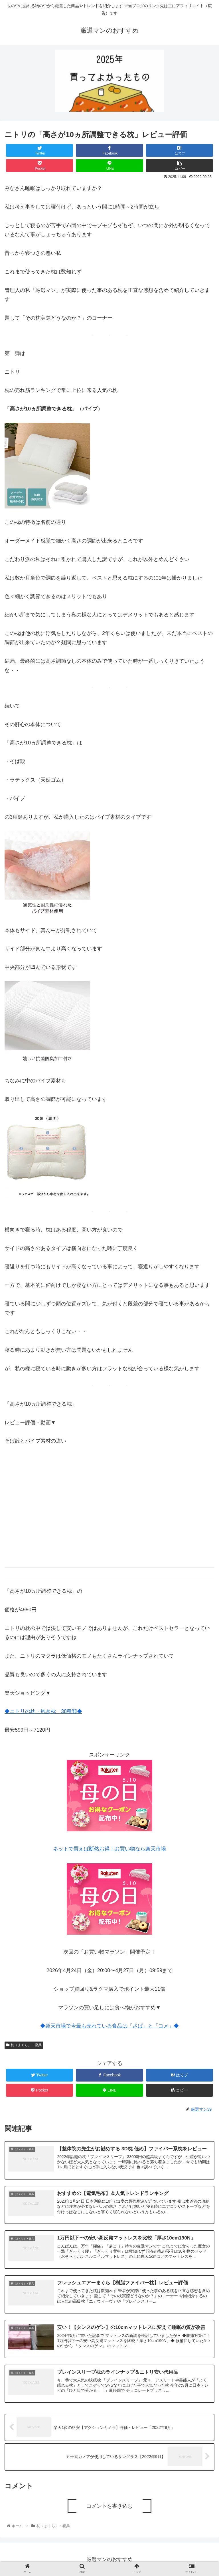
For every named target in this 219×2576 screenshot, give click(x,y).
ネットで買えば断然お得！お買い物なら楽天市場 (109, 1849)
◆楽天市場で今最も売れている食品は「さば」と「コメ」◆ (109, 2026)
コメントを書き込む (109, 2506)
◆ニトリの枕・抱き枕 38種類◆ (43, 1711)
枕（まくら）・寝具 (24, 2045)
